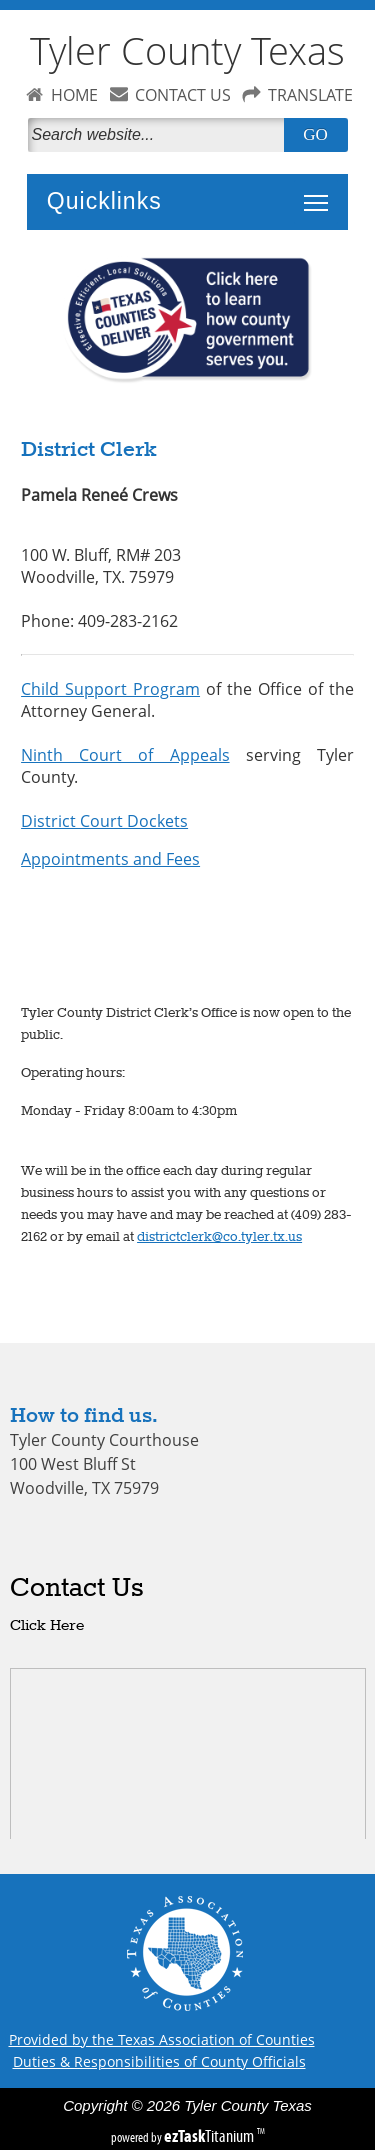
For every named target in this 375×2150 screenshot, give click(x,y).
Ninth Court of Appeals (125, 755)
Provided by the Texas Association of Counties (162, 2039)
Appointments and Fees (110, 859)
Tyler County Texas (187, 50)
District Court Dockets (104, 821)
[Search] (160, 135)
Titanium (210, 2136)
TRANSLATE (310, 95)
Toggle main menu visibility (321, 192)
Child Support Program (110, 689)
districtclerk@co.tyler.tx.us (219, 1237)
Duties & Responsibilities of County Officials (159, 2061)
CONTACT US (183, 95)
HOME (74, 95)
